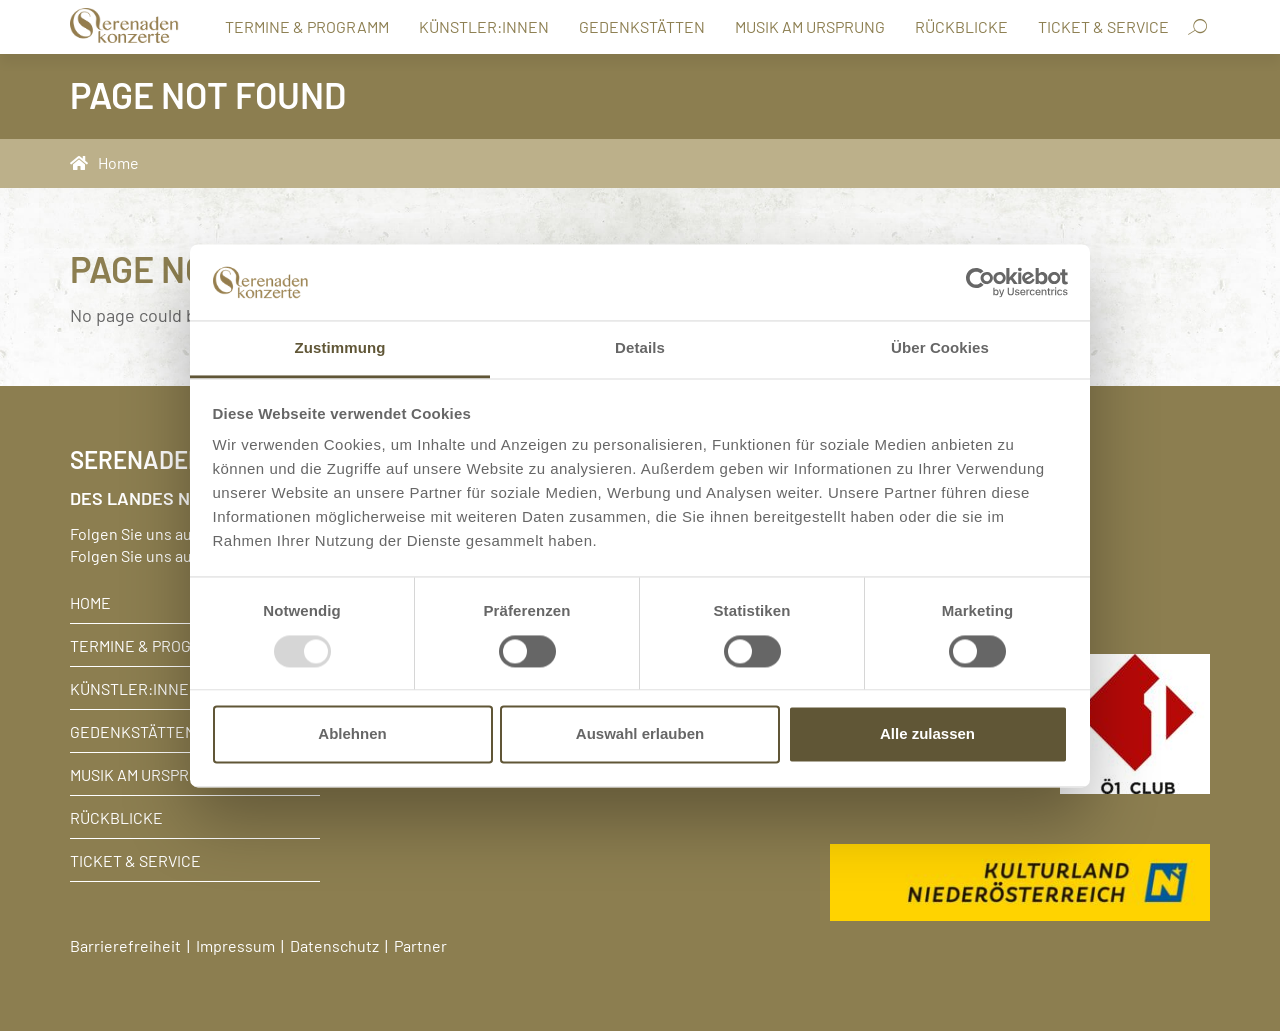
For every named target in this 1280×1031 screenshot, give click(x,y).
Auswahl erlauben (640, 734)
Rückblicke (961, 26)
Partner (420, 945)
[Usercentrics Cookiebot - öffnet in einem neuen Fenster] (980, 282)
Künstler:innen (484, 26)
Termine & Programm (307, 26)
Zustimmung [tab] (340, 348)
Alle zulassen (927, 734)
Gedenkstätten (642, 26)
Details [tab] (640, 348)
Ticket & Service (1103, 26)
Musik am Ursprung (810, 26)
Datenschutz (334, 945)
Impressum (235, 945)
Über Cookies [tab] (940, 348)
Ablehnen (352, 734)
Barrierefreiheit (125, 945)
